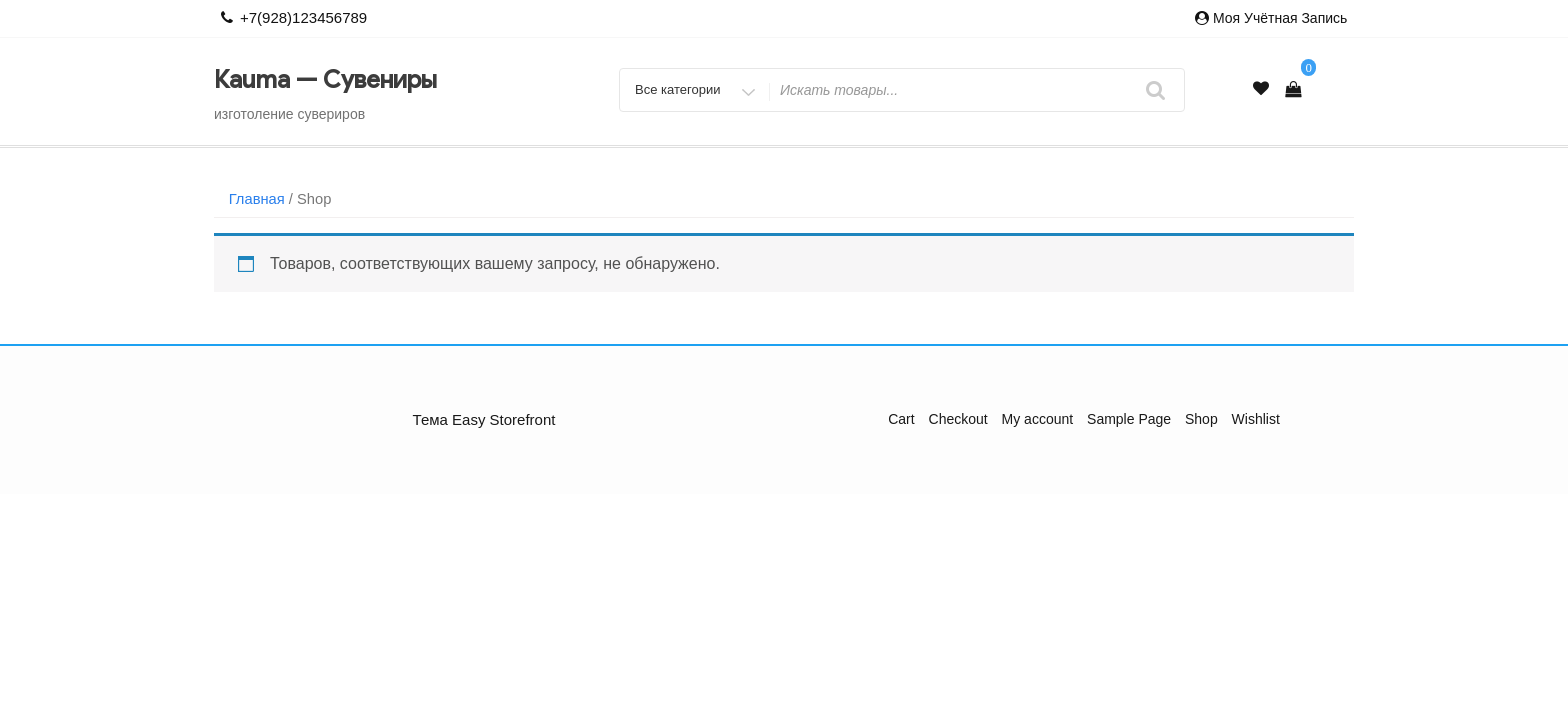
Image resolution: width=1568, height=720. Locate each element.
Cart (901, 419)
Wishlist (1256, 419)
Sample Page (1129, 419)
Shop (1201, 419)
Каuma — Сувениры (325, 80)
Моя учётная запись (1280, 18)
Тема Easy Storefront (484, 419)
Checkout (958, 419)
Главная (257, 199)
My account (1038, 419)
